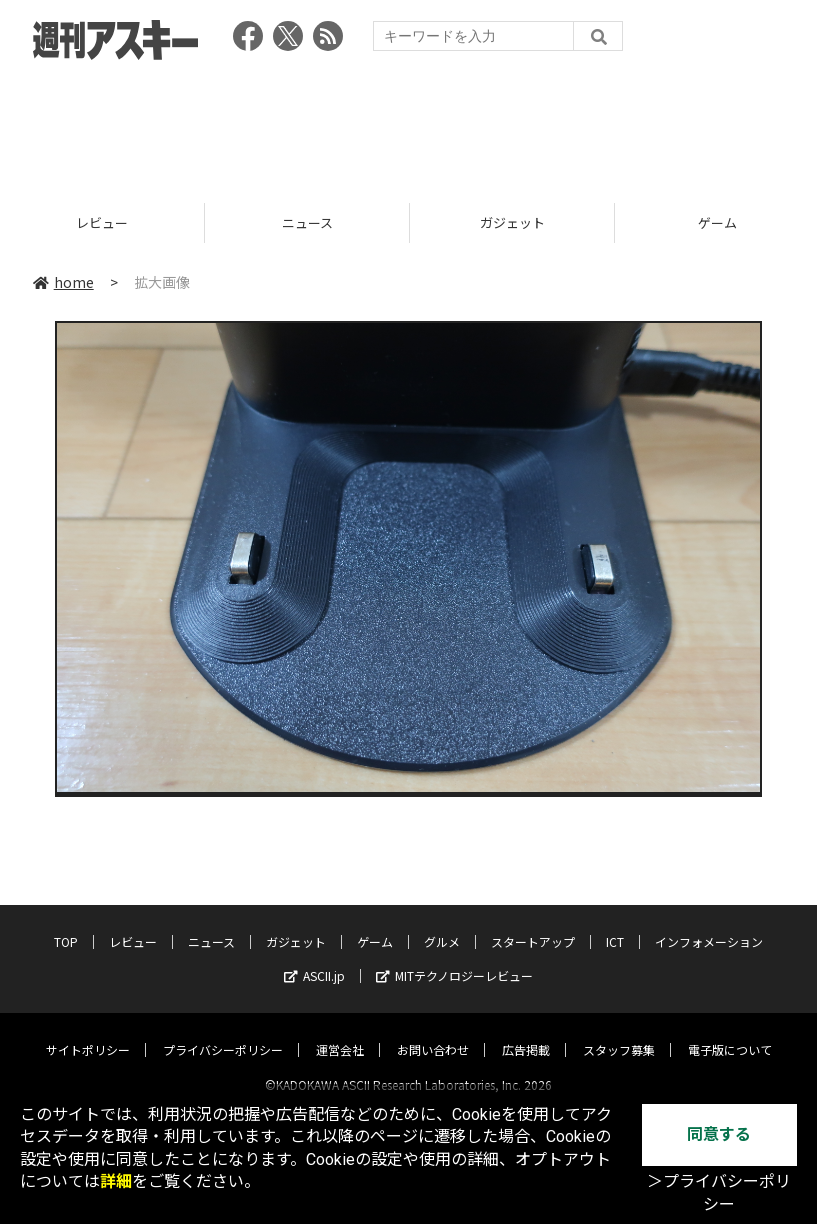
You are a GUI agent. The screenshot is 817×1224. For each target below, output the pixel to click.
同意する (719, 1134)
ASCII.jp (314, 957)
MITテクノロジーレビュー (454, 957)
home (63, 282)
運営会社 (340, 1031)
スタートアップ (533, 923)
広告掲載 (526, 1031)
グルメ (442, 923)
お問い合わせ (433, 1031)
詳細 (116, 1181)
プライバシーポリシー (223, 1031)
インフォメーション (709, 923)
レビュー (103, 222)
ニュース (307, 222)
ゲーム (375, 923)
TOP (66, 923)
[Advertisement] (409, 125)
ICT (615, 923)
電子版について (730, 1031)
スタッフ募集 (619, 1031)
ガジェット (512, 222)
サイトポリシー (88, 1031)
